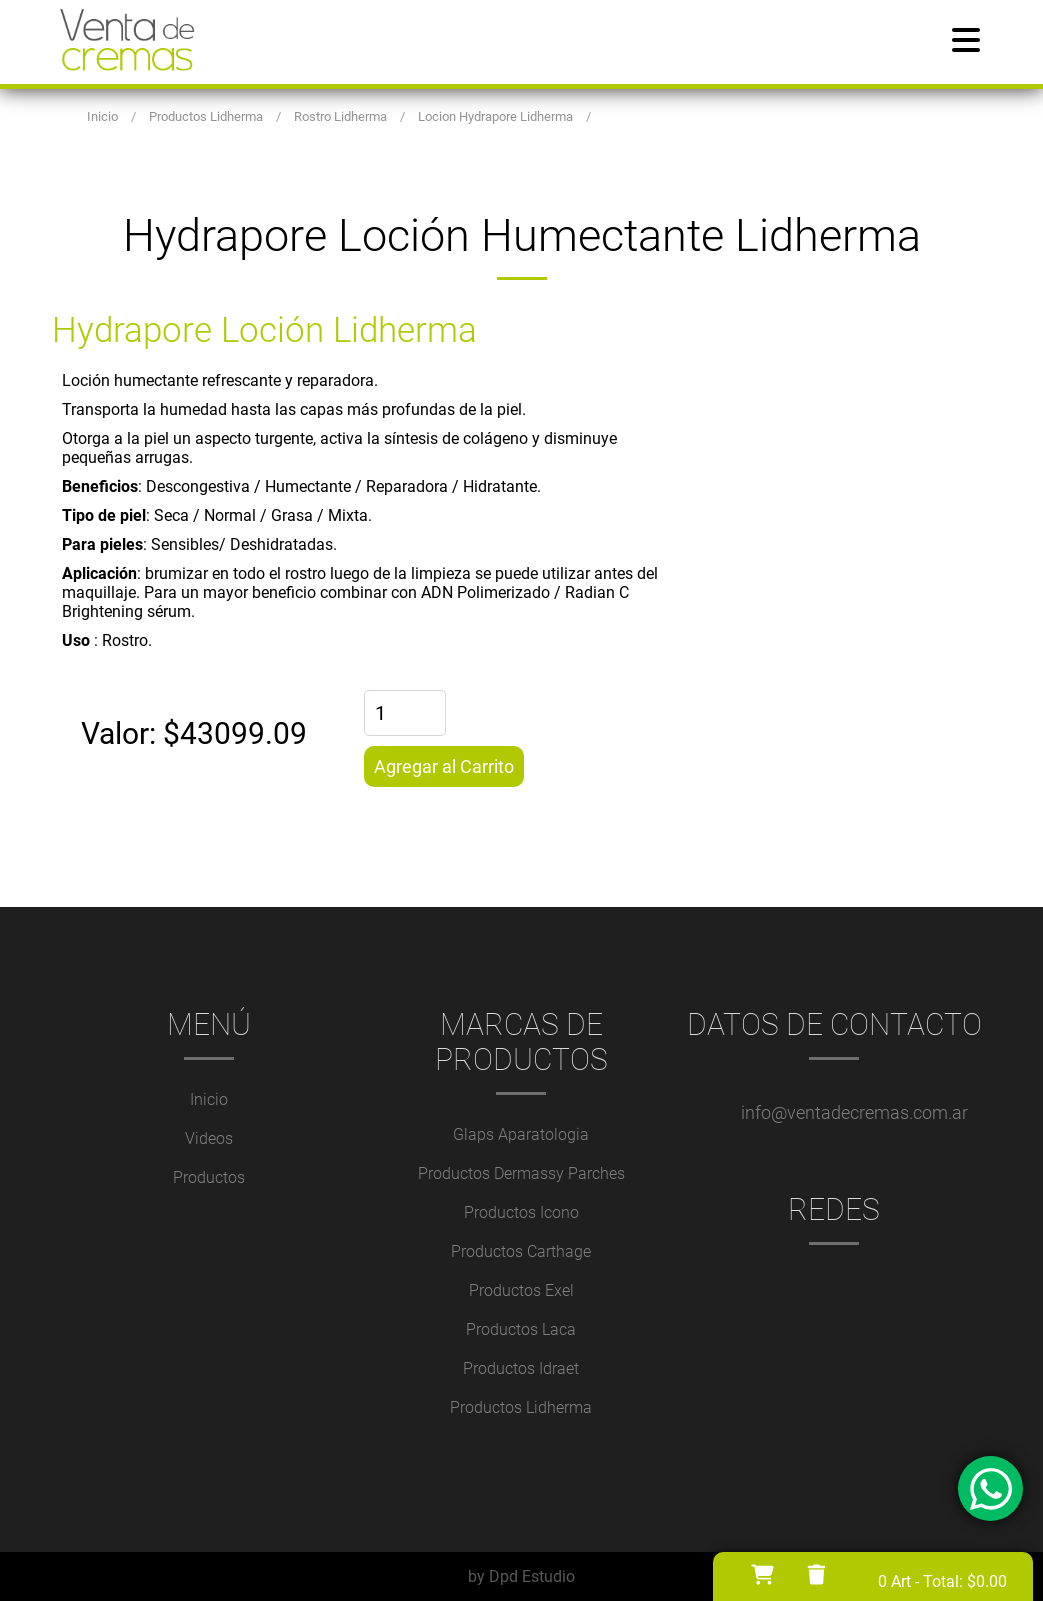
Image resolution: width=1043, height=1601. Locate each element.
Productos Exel (521, 1290)
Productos (209, 1177)
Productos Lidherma (521, 1407)
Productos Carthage (521, 1251)
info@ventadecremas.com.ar (854, 1112)
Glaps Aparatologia (521, 1134)
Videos (209, 1138)
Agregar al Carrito (444, 766)
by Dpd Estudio (521, 1576)
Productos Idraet (521, 1368)
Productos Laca (521, 1329)
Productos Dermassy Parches (521, 1173)
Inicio (209, 1099)
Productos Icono (521, 1212)
